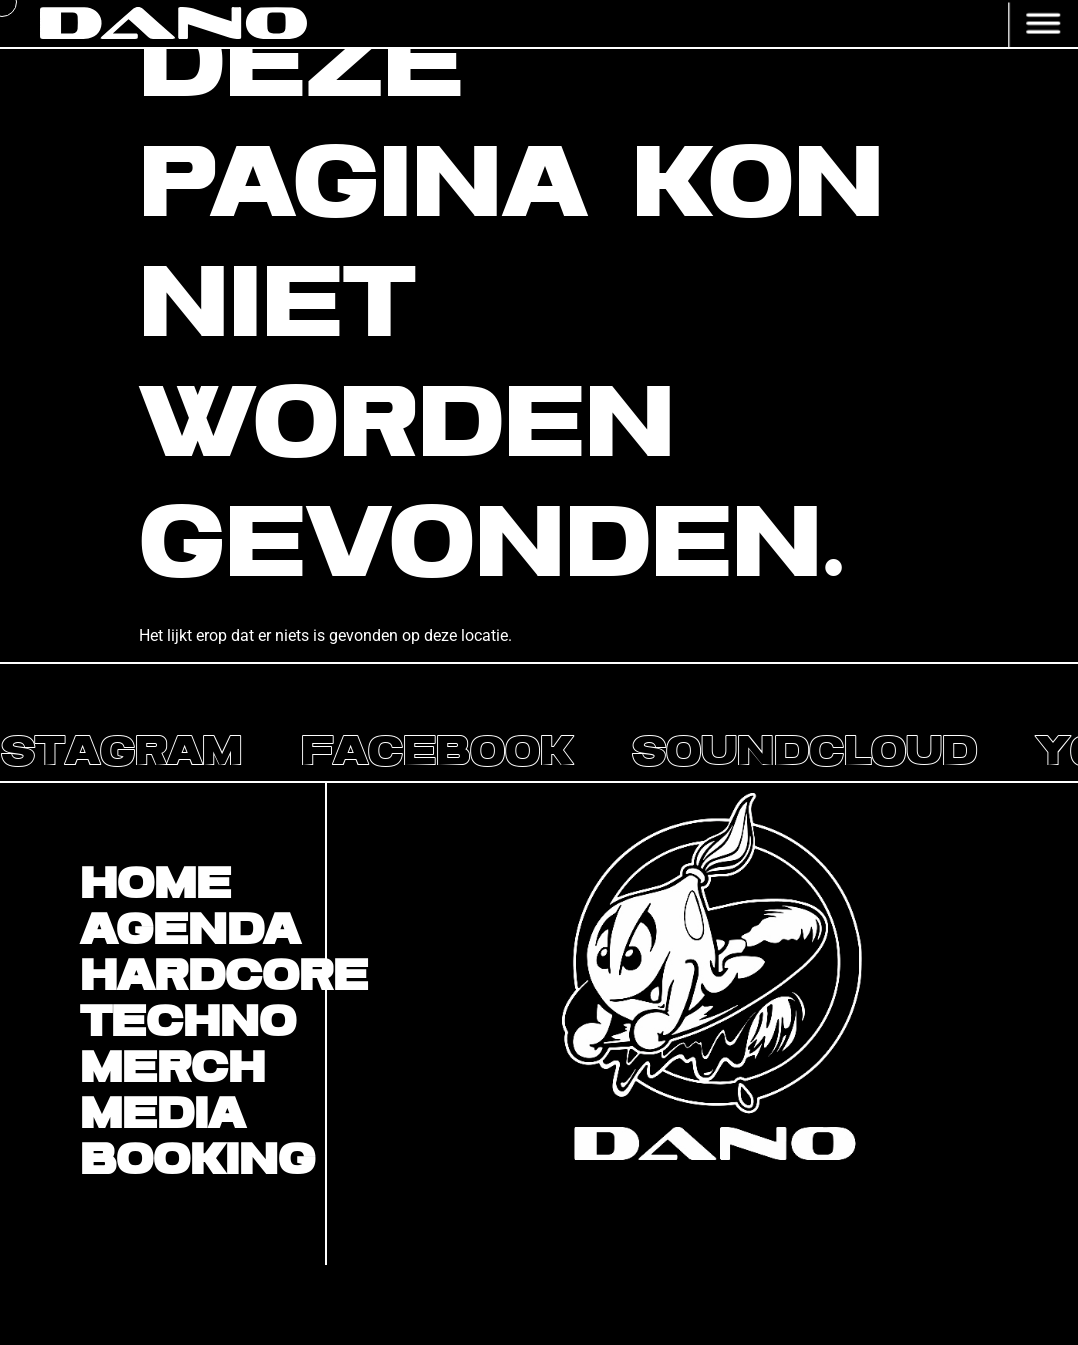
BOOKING (197, 1162)
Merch (172, 1070)
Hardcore (202, 978)
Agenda (190, 932)
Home (155, 886)
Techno (188, 1024)
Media (162, 1116)
